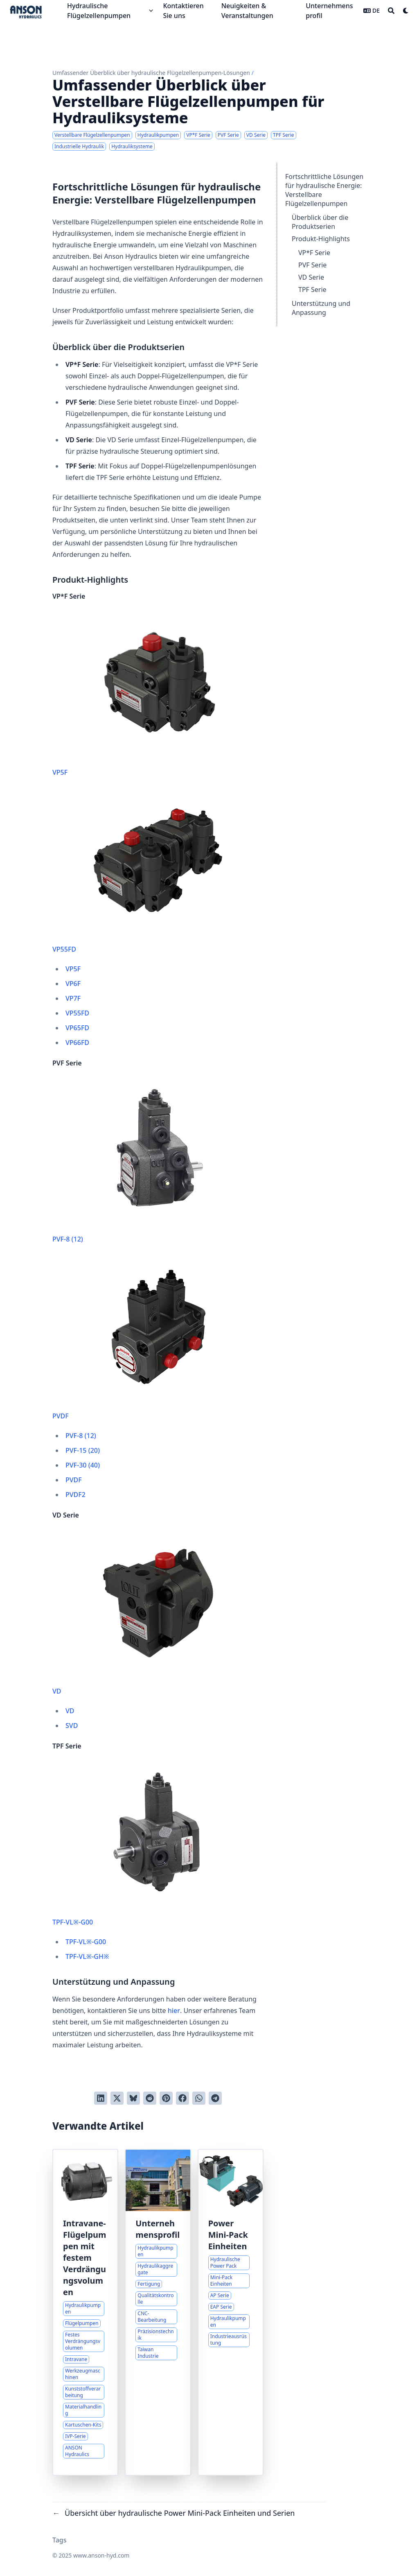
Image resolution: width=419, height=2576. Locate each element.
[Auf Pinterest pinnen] (166, 2098)
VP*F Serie (314, 252)
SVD (71, 1725)
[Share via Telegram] (215, 2098)
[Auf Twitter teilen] (117, 2098)
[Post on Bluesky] (133, 2098)
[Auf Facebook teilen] (182, 2098)
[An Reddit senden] (149, 2098)
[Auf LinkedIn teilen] (100, 2098)
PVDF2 (75, 1494)
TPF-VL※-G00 (146, 1845)
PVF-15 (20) (82, 1450)
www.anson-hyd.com (101, 2555)
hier (174, 2010)
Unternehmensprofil (157, 2229)
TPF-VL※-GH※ (87, 1956)
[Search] (391, 10)
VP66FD (77, 1042)
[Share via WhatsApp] (198, 2098)
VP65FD (77, 1027)
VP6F (73, 983)
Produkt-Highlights (321, 238)
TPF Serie (312, 289)
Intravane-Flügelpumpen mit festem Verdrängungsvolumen (84, 2258)
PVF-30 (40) (82, 1465)
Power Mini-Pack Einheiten (228, 2235)
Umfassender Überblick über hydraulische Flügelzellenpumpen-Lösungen (151, 73)
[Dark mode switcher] (406, 10)
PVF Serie (312, 264)
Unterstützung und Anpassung (321, 308)
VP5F (146, 695)
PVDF (146, 1339)
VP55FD (146, 872)
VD (146, 1614)
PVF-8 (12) (146, 1162)
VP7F (73, 998)
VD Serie (311, 277)
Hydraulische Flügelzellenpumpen (99, 10)
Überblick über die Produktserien (320, 222)
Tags (59, 2539)
